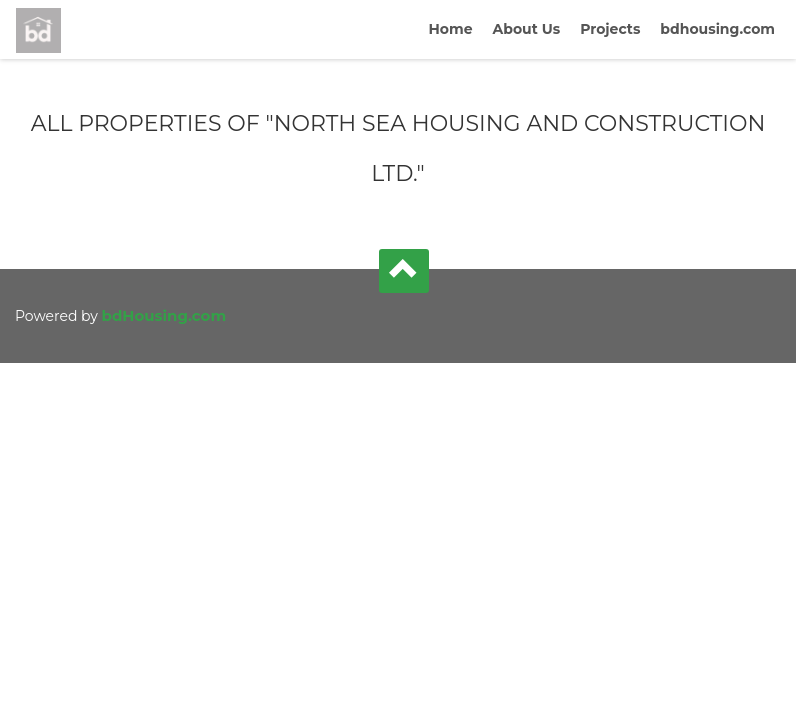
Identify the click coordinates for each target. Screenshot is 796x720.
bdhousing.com (717, 29)
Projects (610, 29)
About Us (527, 29)
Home (450, 29)
